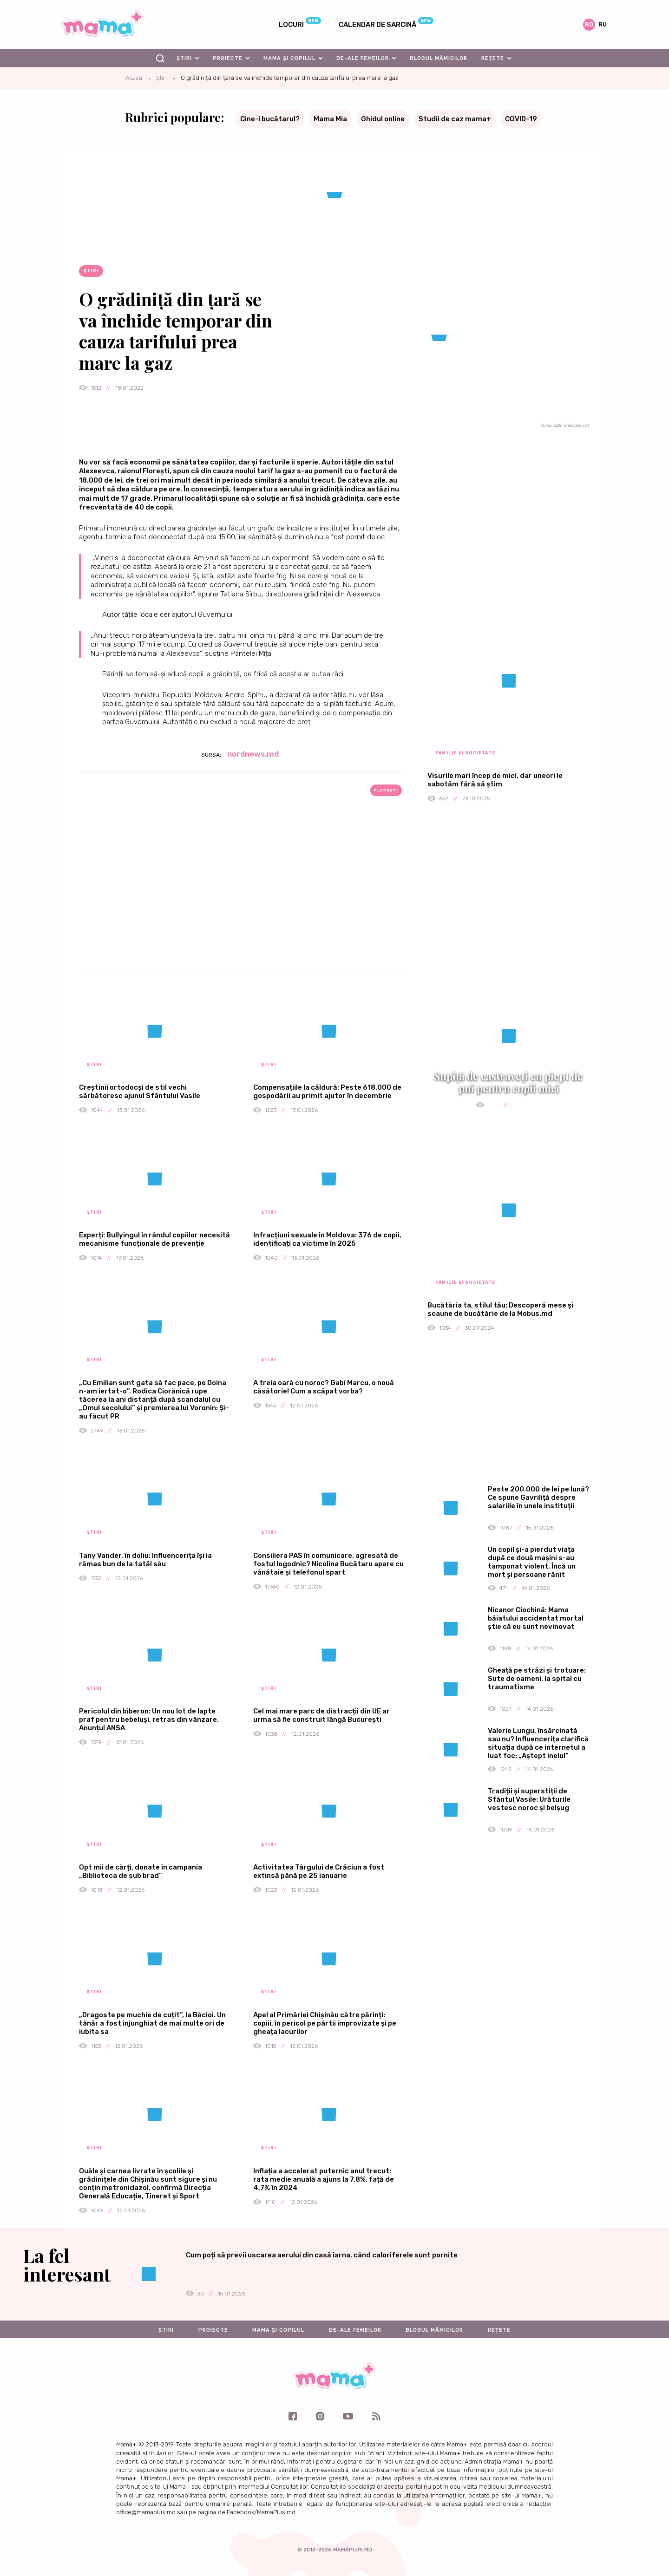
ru (602, 24)
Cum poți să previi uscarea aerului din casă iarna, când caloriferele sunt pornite (322, 2255)
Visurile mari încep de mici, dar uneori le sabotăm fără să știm (495, 779)
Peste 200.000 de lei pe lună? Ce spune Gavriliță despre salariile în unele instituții (538, 1497)
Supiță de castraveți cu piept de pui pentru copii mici (508, 1082)
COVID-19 (521, 119)
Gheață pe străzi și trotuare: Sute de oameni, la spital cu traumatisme (537, 1678)
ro (589, 24)
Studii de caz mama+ (455, 119)
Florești (386, 790)
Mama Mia (330, 119)
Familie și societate (465, 753)
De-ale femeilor (362, 58)
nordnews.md (253, 753)
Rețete (492, 58)
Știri (184, 58)
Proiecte (228, 58)
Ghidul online (383, 119)
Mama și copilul (289, 58)
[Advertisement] (241, 901)
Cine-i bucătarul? (270, 119)
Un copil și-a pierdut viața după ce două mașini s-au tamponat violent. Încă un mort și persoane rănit (532, 1562)
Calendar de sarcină (377, 24)
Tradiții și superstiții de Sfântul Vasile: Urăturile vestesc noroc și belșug (529, 1799)
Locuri (291, 24)
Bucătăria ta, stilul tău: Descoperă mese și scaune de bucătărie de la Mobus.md (500, 1309)
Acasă (133, 77)
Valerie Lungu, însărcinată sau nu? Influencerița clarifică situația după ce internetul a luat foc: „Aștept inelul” (538, 1743)
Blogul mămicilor (438, 58)
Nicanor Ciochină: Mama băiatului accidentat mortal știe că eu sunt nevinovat (536, 1618)
